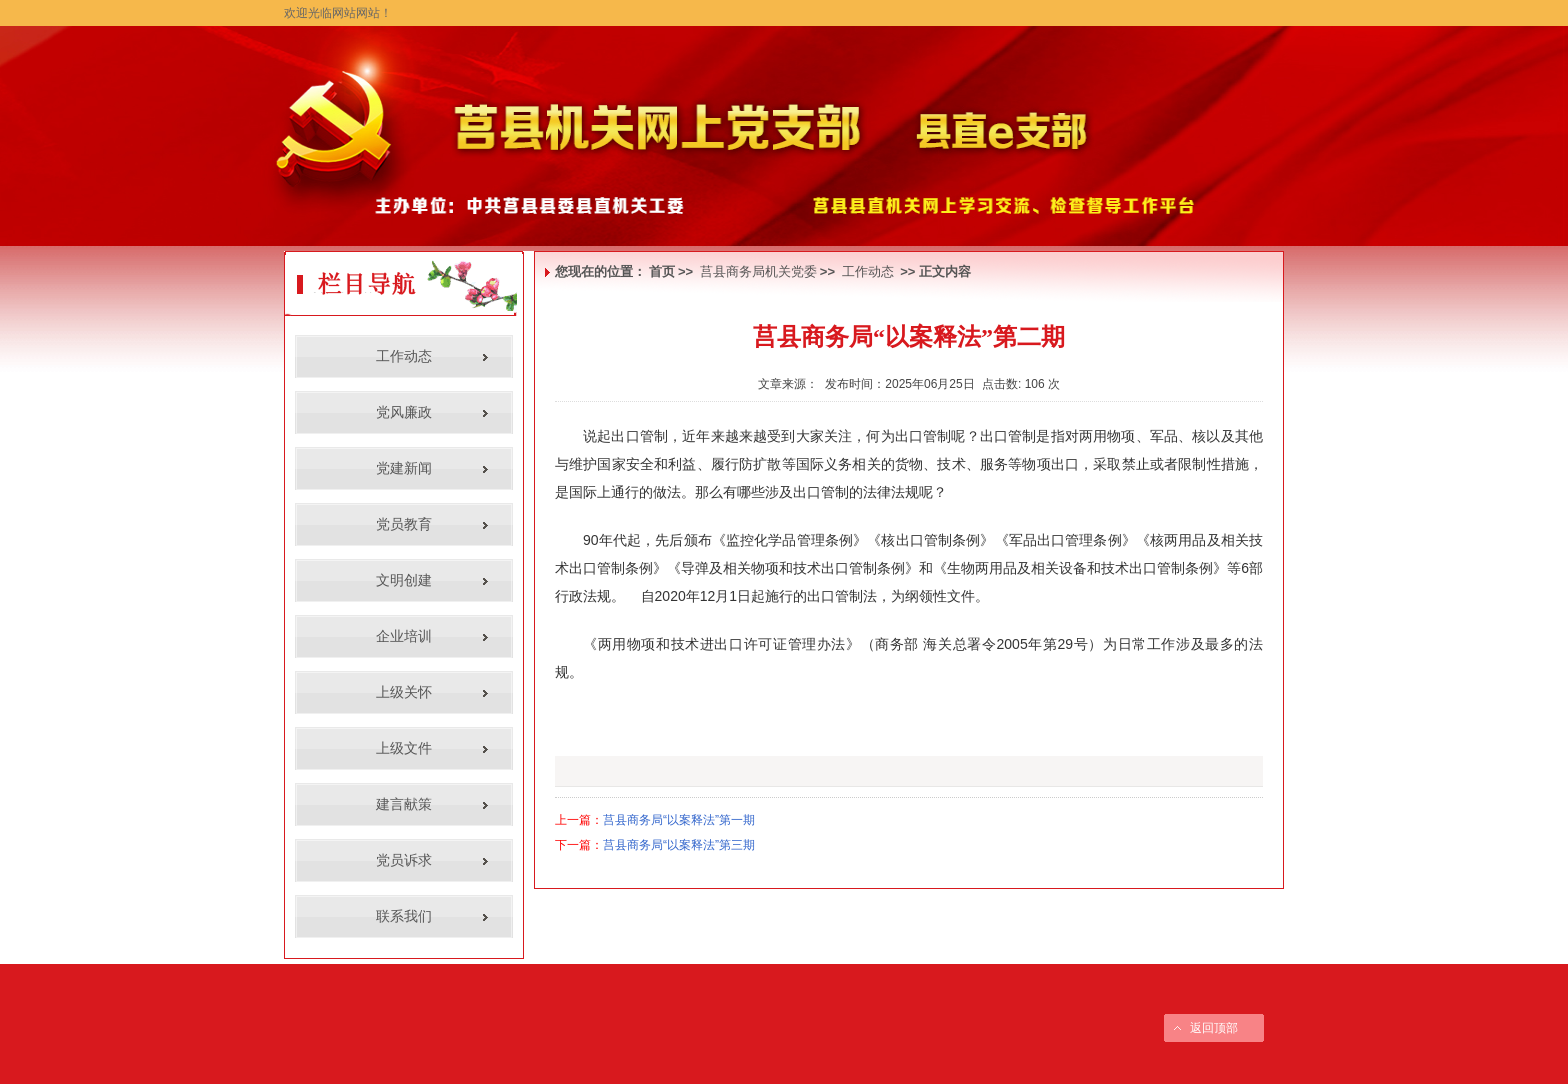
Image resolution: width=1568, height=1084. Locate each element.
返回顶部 (1214, 1028)
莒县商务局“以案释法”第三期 (679, 845)
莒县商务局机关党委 (758, 271)
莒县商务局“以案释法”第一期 (679, 820)
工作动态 (868, 271)
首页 (662, 271)
